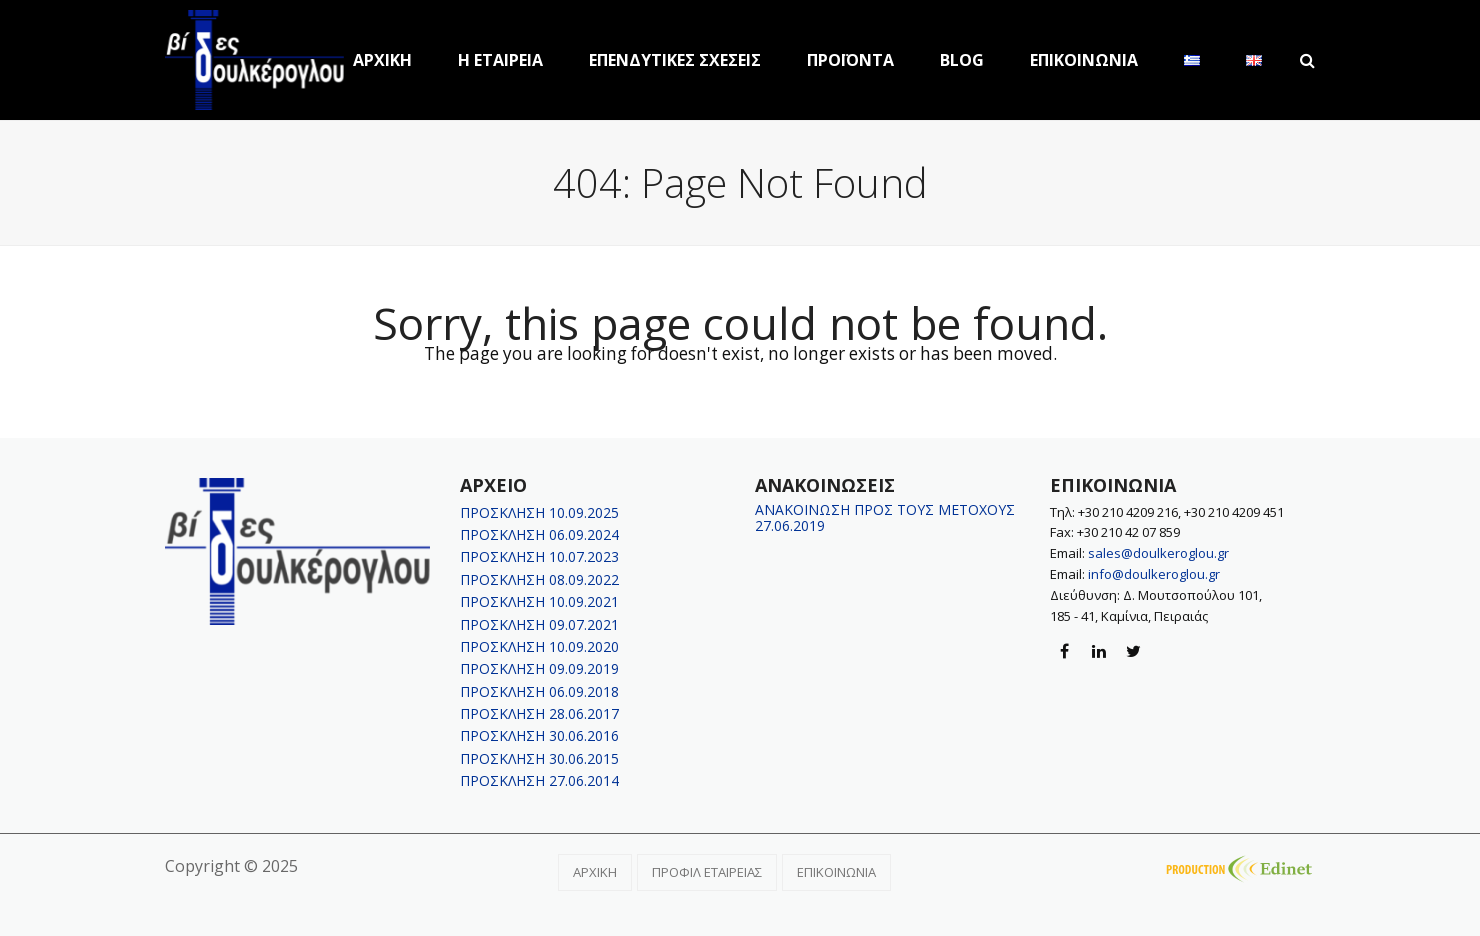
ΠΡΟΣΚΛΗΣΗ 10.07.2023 (539, 556)
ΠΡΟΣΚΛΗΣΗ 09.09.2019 (539, 668)
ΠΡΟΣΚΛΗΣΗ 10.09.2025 (539, 512)
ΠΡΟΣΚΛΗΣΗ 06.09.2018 (539, 691)
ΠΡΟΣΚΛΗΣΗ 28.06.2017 (539, 713)
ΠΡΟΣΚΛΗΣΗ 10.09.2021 (539, 601)
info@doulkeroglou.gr (1154, 574)
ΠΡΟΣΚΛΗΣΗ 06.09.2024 (539, 534)
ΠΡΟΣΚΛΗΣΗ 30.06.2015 (539, 758)
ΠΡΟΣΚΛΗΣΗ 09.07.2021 (539, 624)
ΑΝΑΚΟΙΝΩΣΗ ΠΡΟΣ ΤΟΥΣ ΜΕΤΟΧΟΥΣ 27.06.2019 (885, 517)
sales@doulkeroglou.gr (1158, 553)
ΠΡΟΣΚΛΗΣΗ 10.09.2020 (539, 646)
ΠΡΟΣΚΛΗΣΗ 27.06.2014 (539, 780)
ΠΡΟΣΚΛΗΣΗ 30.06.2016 (539, 735)
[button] (1307, 60)
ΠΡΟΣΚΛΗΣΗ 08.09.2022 (539, 579)
